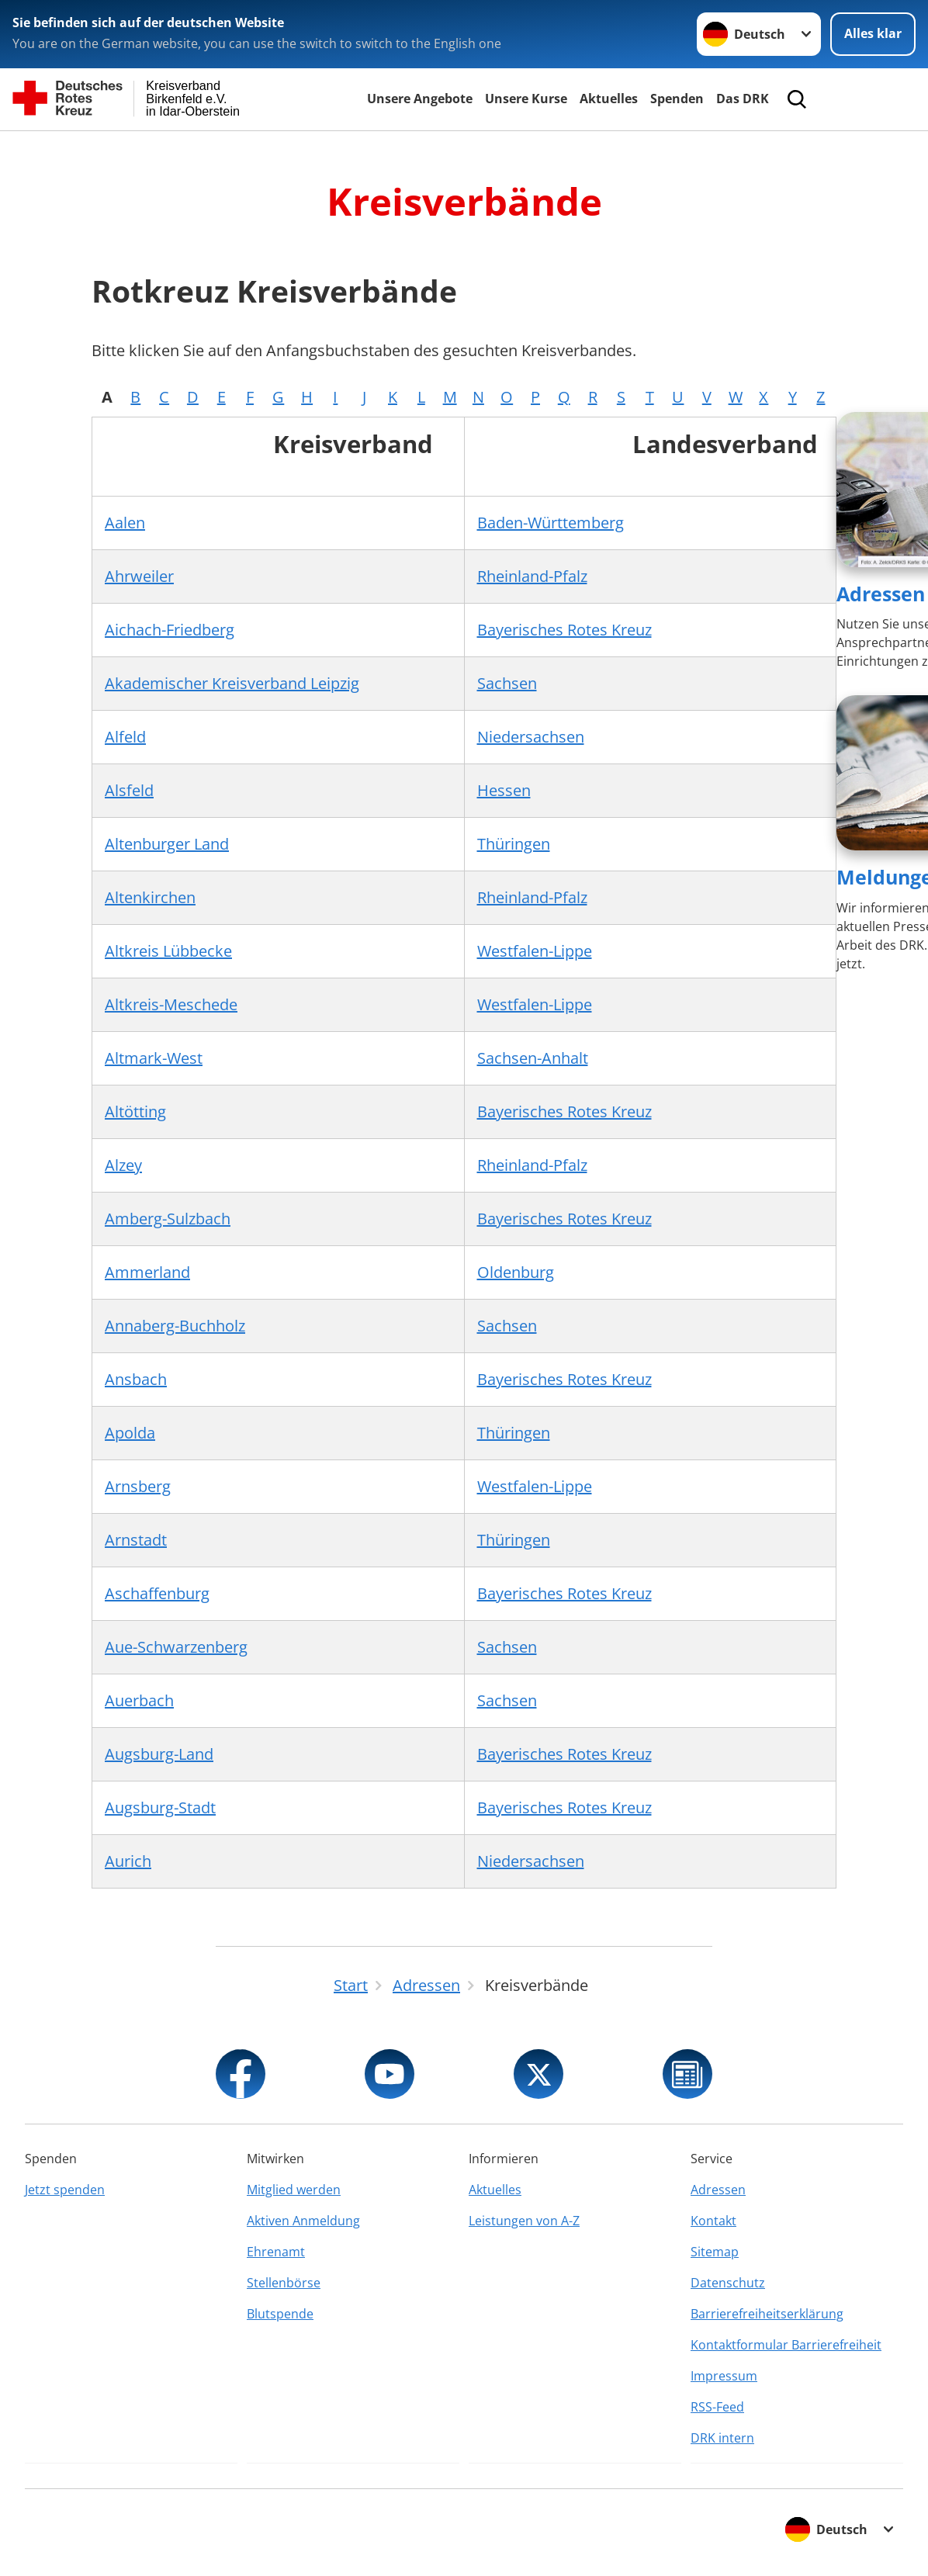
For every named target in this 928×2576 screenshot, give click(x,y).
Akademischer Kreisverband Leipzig (232, 683)
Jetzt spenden (65, 2189)
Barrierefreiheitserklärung (767, 2313)
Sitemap (715, 2251)
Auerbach (139, 1700)
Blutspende (280, 2313)
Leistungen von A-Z (524, 2220)
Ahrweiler (139, 576)
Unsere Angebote (420, 98)
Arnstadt (136, 1539)
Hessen (504, 790)
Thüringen (513, 843)
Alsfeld (129, 790)
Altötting (135, 1111)
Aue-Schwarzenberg (176, 1646)
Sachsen (507, 683)
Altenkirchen (150, 897)
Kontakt (713, 2220)
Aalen (125, 522)
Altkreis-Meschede (171, 1004)
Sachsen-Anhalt (532, 1057)
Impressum (724, 2375)
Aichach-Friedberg (169, 629)
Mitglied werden (294, 2189)
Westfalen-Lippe (534, 950)
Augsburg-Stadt (160, 1807)
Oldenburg (515, 1272)
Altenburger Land (167, 843)
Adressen (880, 593)
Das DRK (742, 98)
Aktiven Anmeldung (303, 2220)
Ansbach (136, 1379)
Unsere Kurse (526, 98)
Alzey (123, 1165)
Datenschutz (728, 2282)
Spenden (677, 98)
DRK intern (722, 2437)
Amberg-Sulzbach (167, 1218)
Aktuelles (609, 98)
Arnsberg (138, 1486)
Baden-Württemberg (550, 522)
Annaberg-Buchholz (175, 1325)
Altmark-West (154, 1057)
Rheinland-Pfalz (532, 576)
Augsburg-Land (159, 1753)
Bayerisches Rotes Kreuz (564, 629)
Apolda (130, 1432)
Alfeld (125, 736)
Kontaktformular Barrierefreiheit (786, 2344)
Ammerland (147, 1272)
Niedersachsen (530, 736)
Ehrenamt (276, 2251)
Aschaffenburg (157, 1593)
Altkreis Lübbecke (168, 950)
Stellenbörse (283, 2282)
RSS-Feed (717, 2406)
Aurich (128, 1861)
